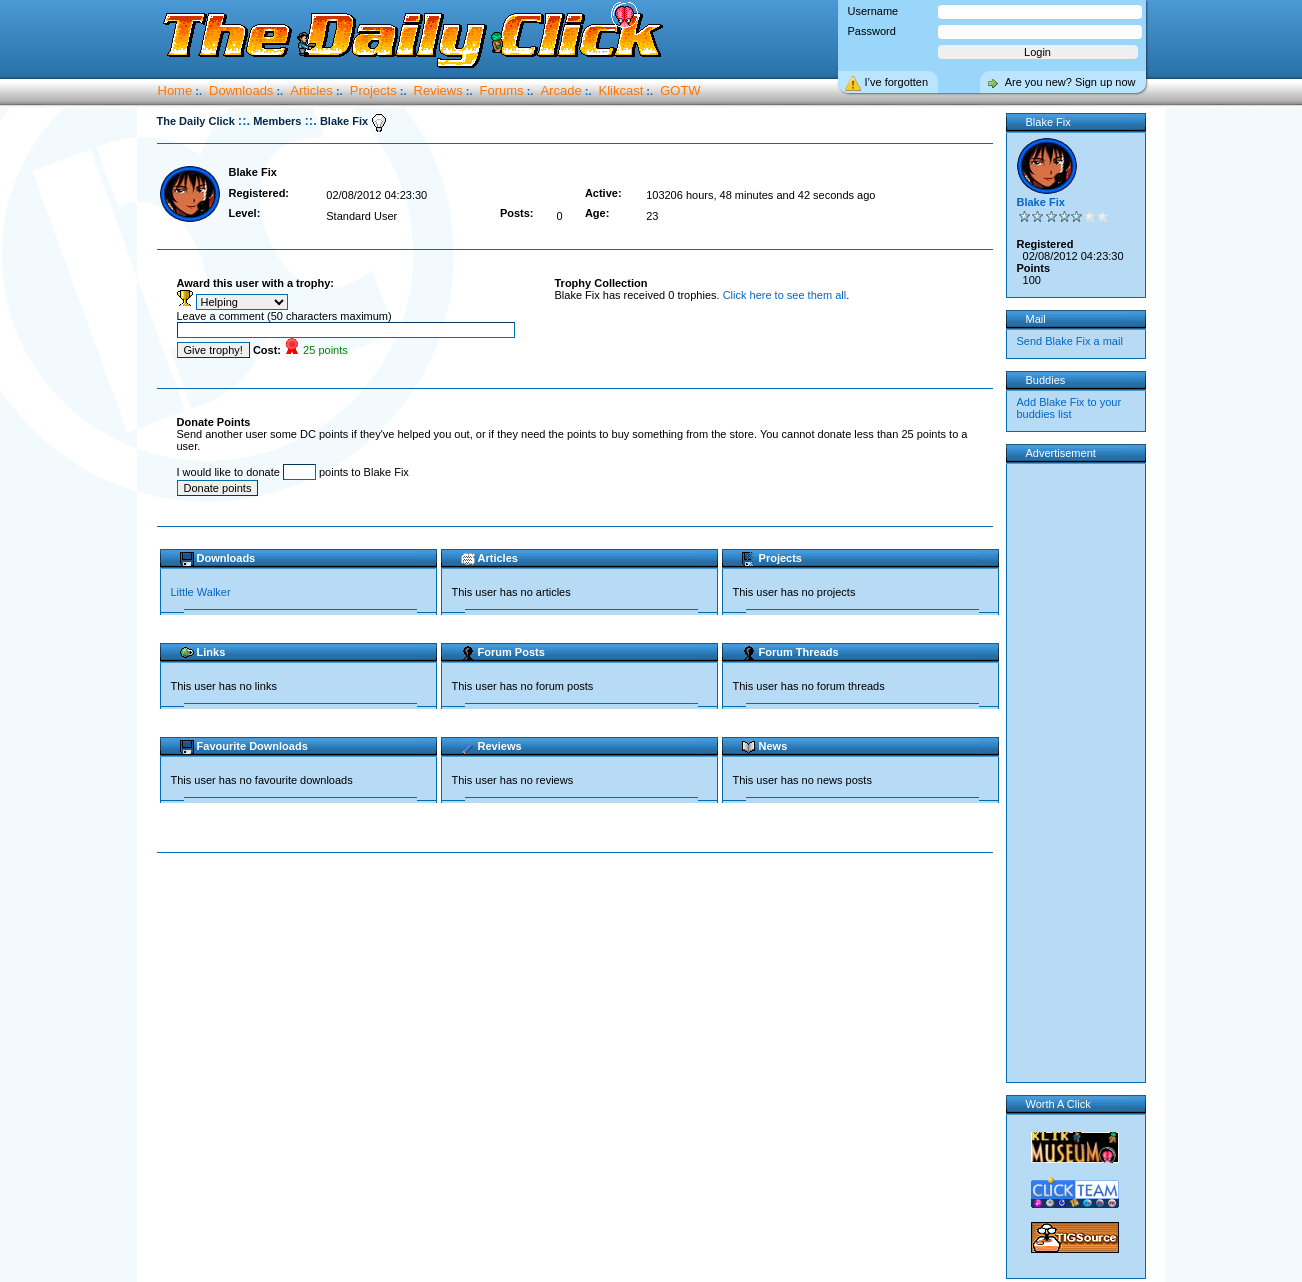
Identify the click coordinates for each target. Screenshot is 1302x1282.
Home (175, 90)
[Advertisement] (579, 917)
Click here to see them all (785, 295)
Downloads (241, 90)
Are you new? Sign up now (1070, 82)
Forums (502, 90)
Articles (311, 90)
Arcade (560, 90)
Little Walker (201, 592)
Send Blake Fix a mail (1070, 341)
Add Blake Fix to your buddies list (1069, 408)
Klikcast (621, 90)
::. (244, 120)
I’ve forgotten (897, 82)
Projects (373, 90)
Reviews (438, 90)
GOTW (680, 90)
